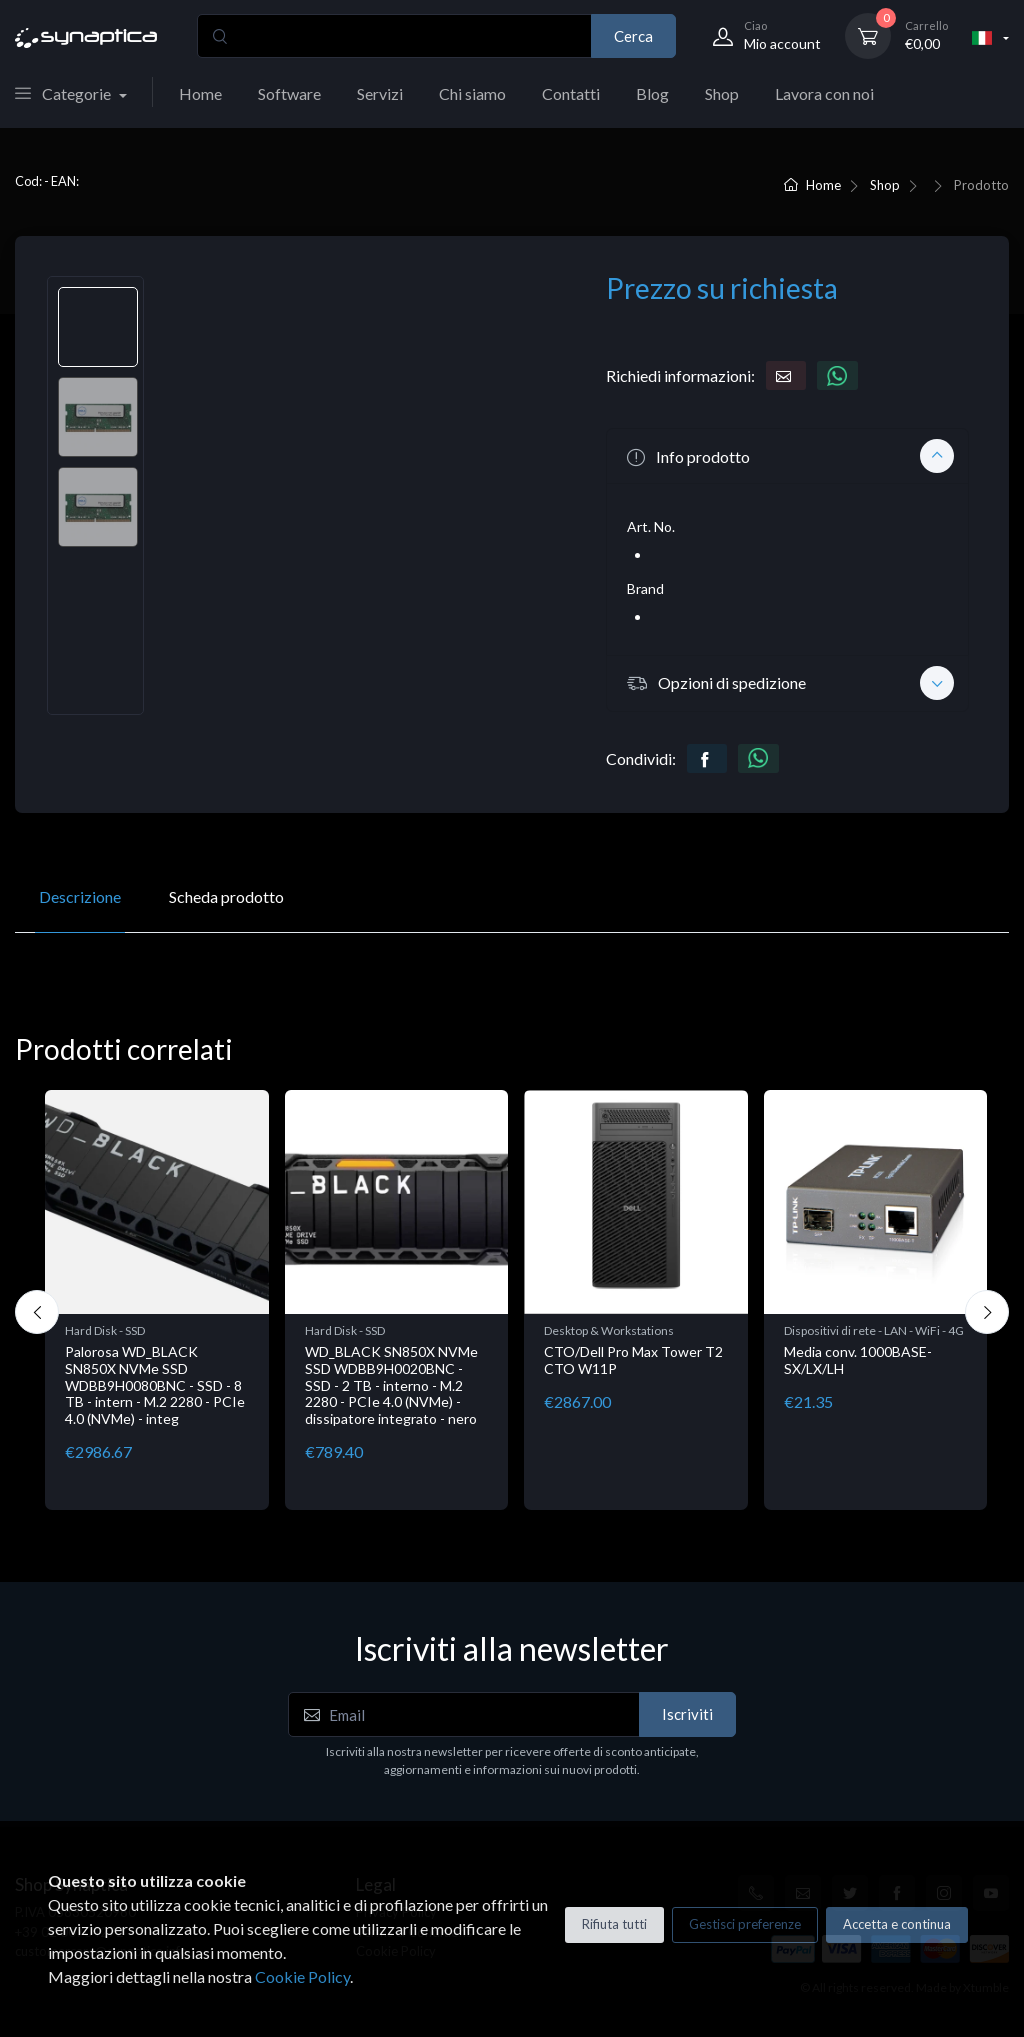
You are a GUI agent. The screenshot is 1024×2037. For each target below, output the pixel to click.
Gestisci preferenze (745, 1924)
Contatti (571, 93)
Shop (722, 93)
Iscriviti (687, 1714)
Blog (652, 93)
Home (200, 93)
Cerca (633, 36)
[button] (787, 456)
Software (289, 93)
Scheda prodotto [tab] (226, 896)
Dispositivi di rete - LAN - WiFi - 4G (874, 1330)
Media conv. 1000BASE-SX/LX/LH (858, 1360)
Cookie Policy (302, 1976)
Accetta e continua (897, 1924)
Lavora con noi (824, 93)
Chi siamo (472, 93)
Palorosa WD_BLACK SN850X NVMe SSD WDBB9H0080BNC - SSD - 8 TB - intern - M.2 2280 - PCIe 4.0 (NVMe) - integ (155, 1385)
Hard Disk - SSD (105, 1330)
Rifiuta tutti (614, 1924)
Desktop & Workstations (609, 1330)
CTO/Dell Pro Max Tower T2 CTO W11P (633, 1360)
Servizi (380, 93)
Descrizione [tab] (80, 896)
